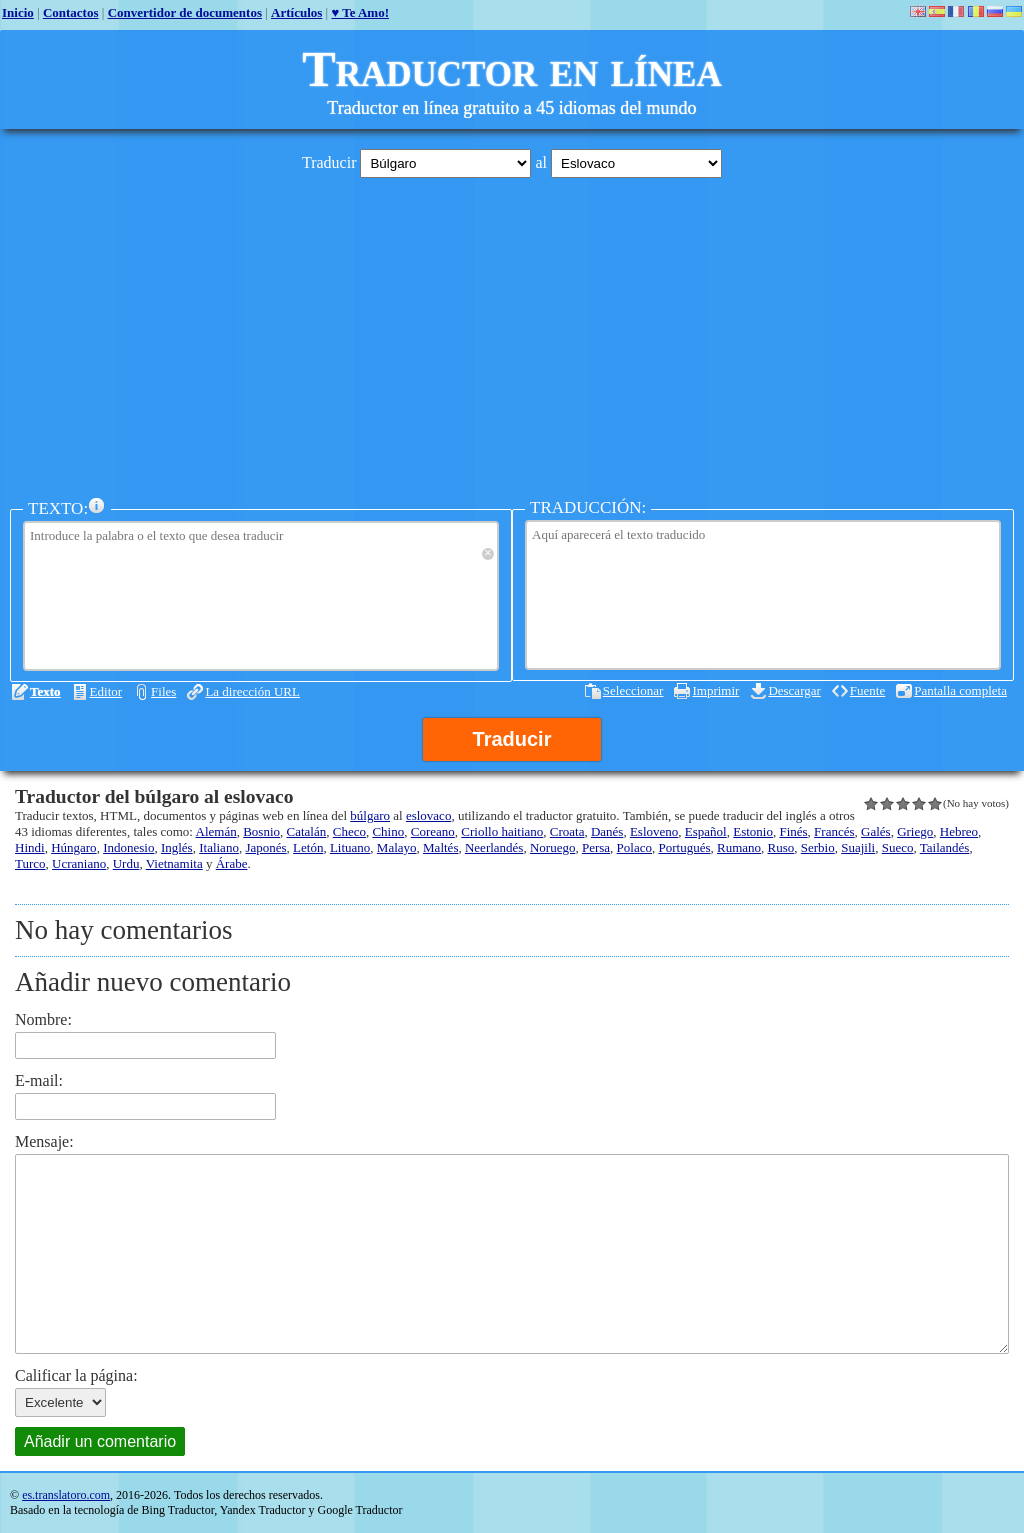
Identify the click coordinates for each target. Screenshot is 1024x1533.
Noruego (553, 847)
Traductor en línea (511, 69)
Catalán (307, 831)
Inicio (18, 12)
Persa (596, 847)
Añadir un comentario (100, 1441)
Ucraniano (79, 863)
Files (163, 691)
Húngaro (74, 847)
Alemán (216, 831)
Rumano (739, 847)
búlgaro (370, 815)
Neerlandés (494, 847)
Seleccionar (633, 690)
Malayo (397, 847)
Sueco (898, 847)
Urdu (126, 863)
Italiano (219, 847)
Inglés (177, 847)
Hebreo (959, 831)
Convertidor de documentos (185, 12)
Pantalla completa (960, 690)
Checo (349, 831)
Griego (915, 831)
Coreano (433, 831)
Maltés (440, 847)
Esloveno (654, 831)
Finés (793, 831)
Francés (834, 831)
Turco (30, 863)
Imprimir (715, 690)
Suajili (858, 847)
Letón (308, 847)
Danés (607, 831)
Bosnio (261, 831)
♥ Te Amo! (360, 12)
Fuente (867, 690)
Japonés (265, 847)
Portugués (684, 847)
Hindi (30, 847)
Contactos (71, 12)
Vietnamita (174, 863)
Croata (567, 831)
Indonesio (128, 847)
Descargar (794, 690)
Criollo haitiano (502, 831)
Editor (106, 691)
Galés (876, 831)
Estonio (753, 831)
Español (706, 831)
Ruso (781, 847)
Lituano (350, 847)
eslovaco (428, 815)
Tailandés (945, 847)
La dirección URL (252, 691)
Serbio (818, 847)
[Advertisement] (512, 333)
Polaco (634, 847)
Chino (388, 831)
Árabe (232, 863)
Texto (45, 691)
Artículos (296, 12)
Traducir (512, 739)
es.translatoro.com (66, 1495)
